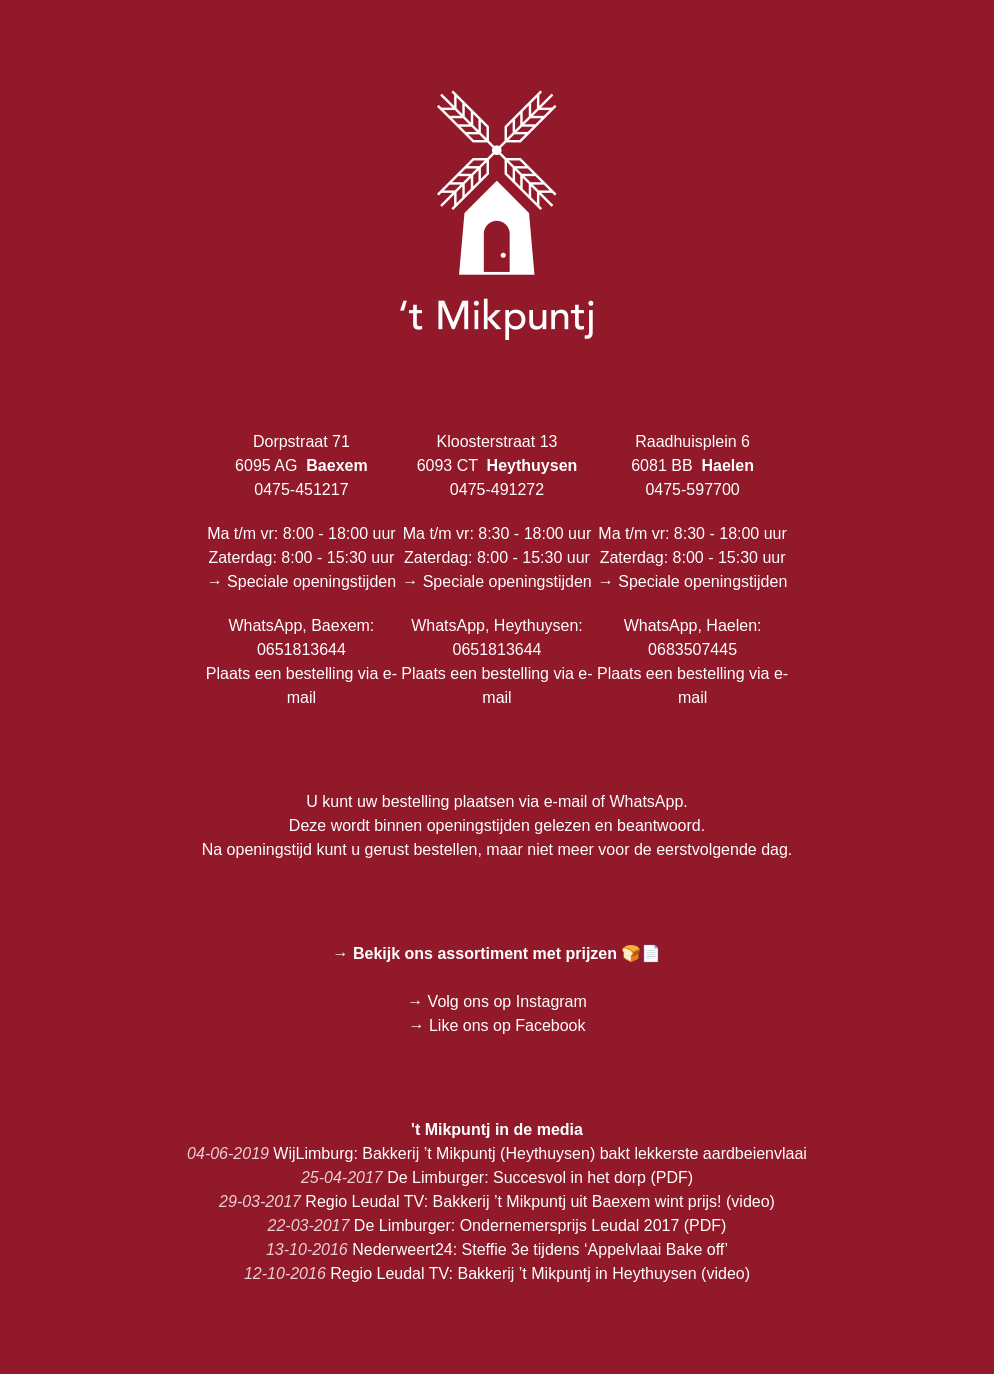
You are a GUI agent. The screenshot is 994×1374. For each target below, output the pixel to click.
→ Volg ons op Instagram (497, 1001)
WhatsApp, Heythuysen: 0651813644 (497, 637)
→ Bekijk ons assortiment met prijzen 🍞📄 (497, 953)
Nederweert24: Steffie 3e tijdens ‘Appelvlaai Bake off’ (497, 1249)
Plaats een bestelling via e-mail (301, 685)
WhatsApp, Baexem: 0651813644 (301, 637)
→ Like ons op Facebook (497, 1025)
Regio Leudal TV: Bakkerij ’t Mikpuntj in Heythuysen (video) (497, 1273)
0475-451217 (301, 489)
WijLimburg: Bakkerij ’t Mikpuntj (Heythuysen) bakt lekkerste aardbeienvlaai (497, 1153)
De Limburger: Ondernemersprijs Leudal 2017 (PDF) (497, 1225)
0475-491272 (497, 489)
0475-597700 (692, 489)
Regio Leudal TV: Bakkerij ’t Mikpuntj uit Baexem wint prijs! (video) (497, 1201)
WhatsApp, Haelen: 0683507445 (693, 637)
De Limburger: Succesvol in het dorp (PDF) (497, 1177)
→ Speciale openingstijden (301, 581)
